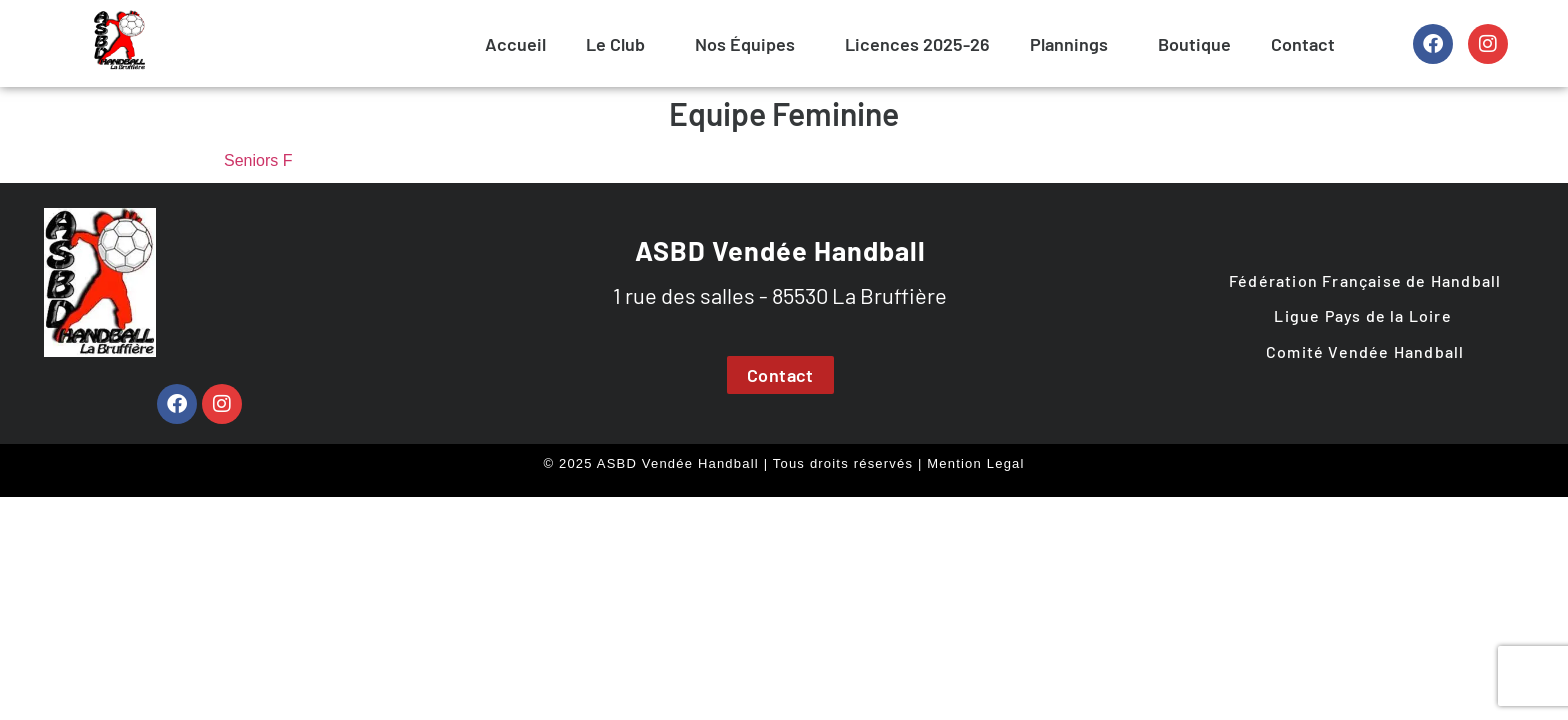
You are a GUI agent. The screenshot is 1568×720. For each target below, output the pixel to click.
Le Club (615, 44)
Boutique (1194, 44)
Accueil (515, 44)
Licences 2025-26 (917, 44)
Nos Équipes (745, 44)
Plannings (1069, 44)
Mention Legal (975, 463)
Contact (1303, 44)
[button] (620, 44)
